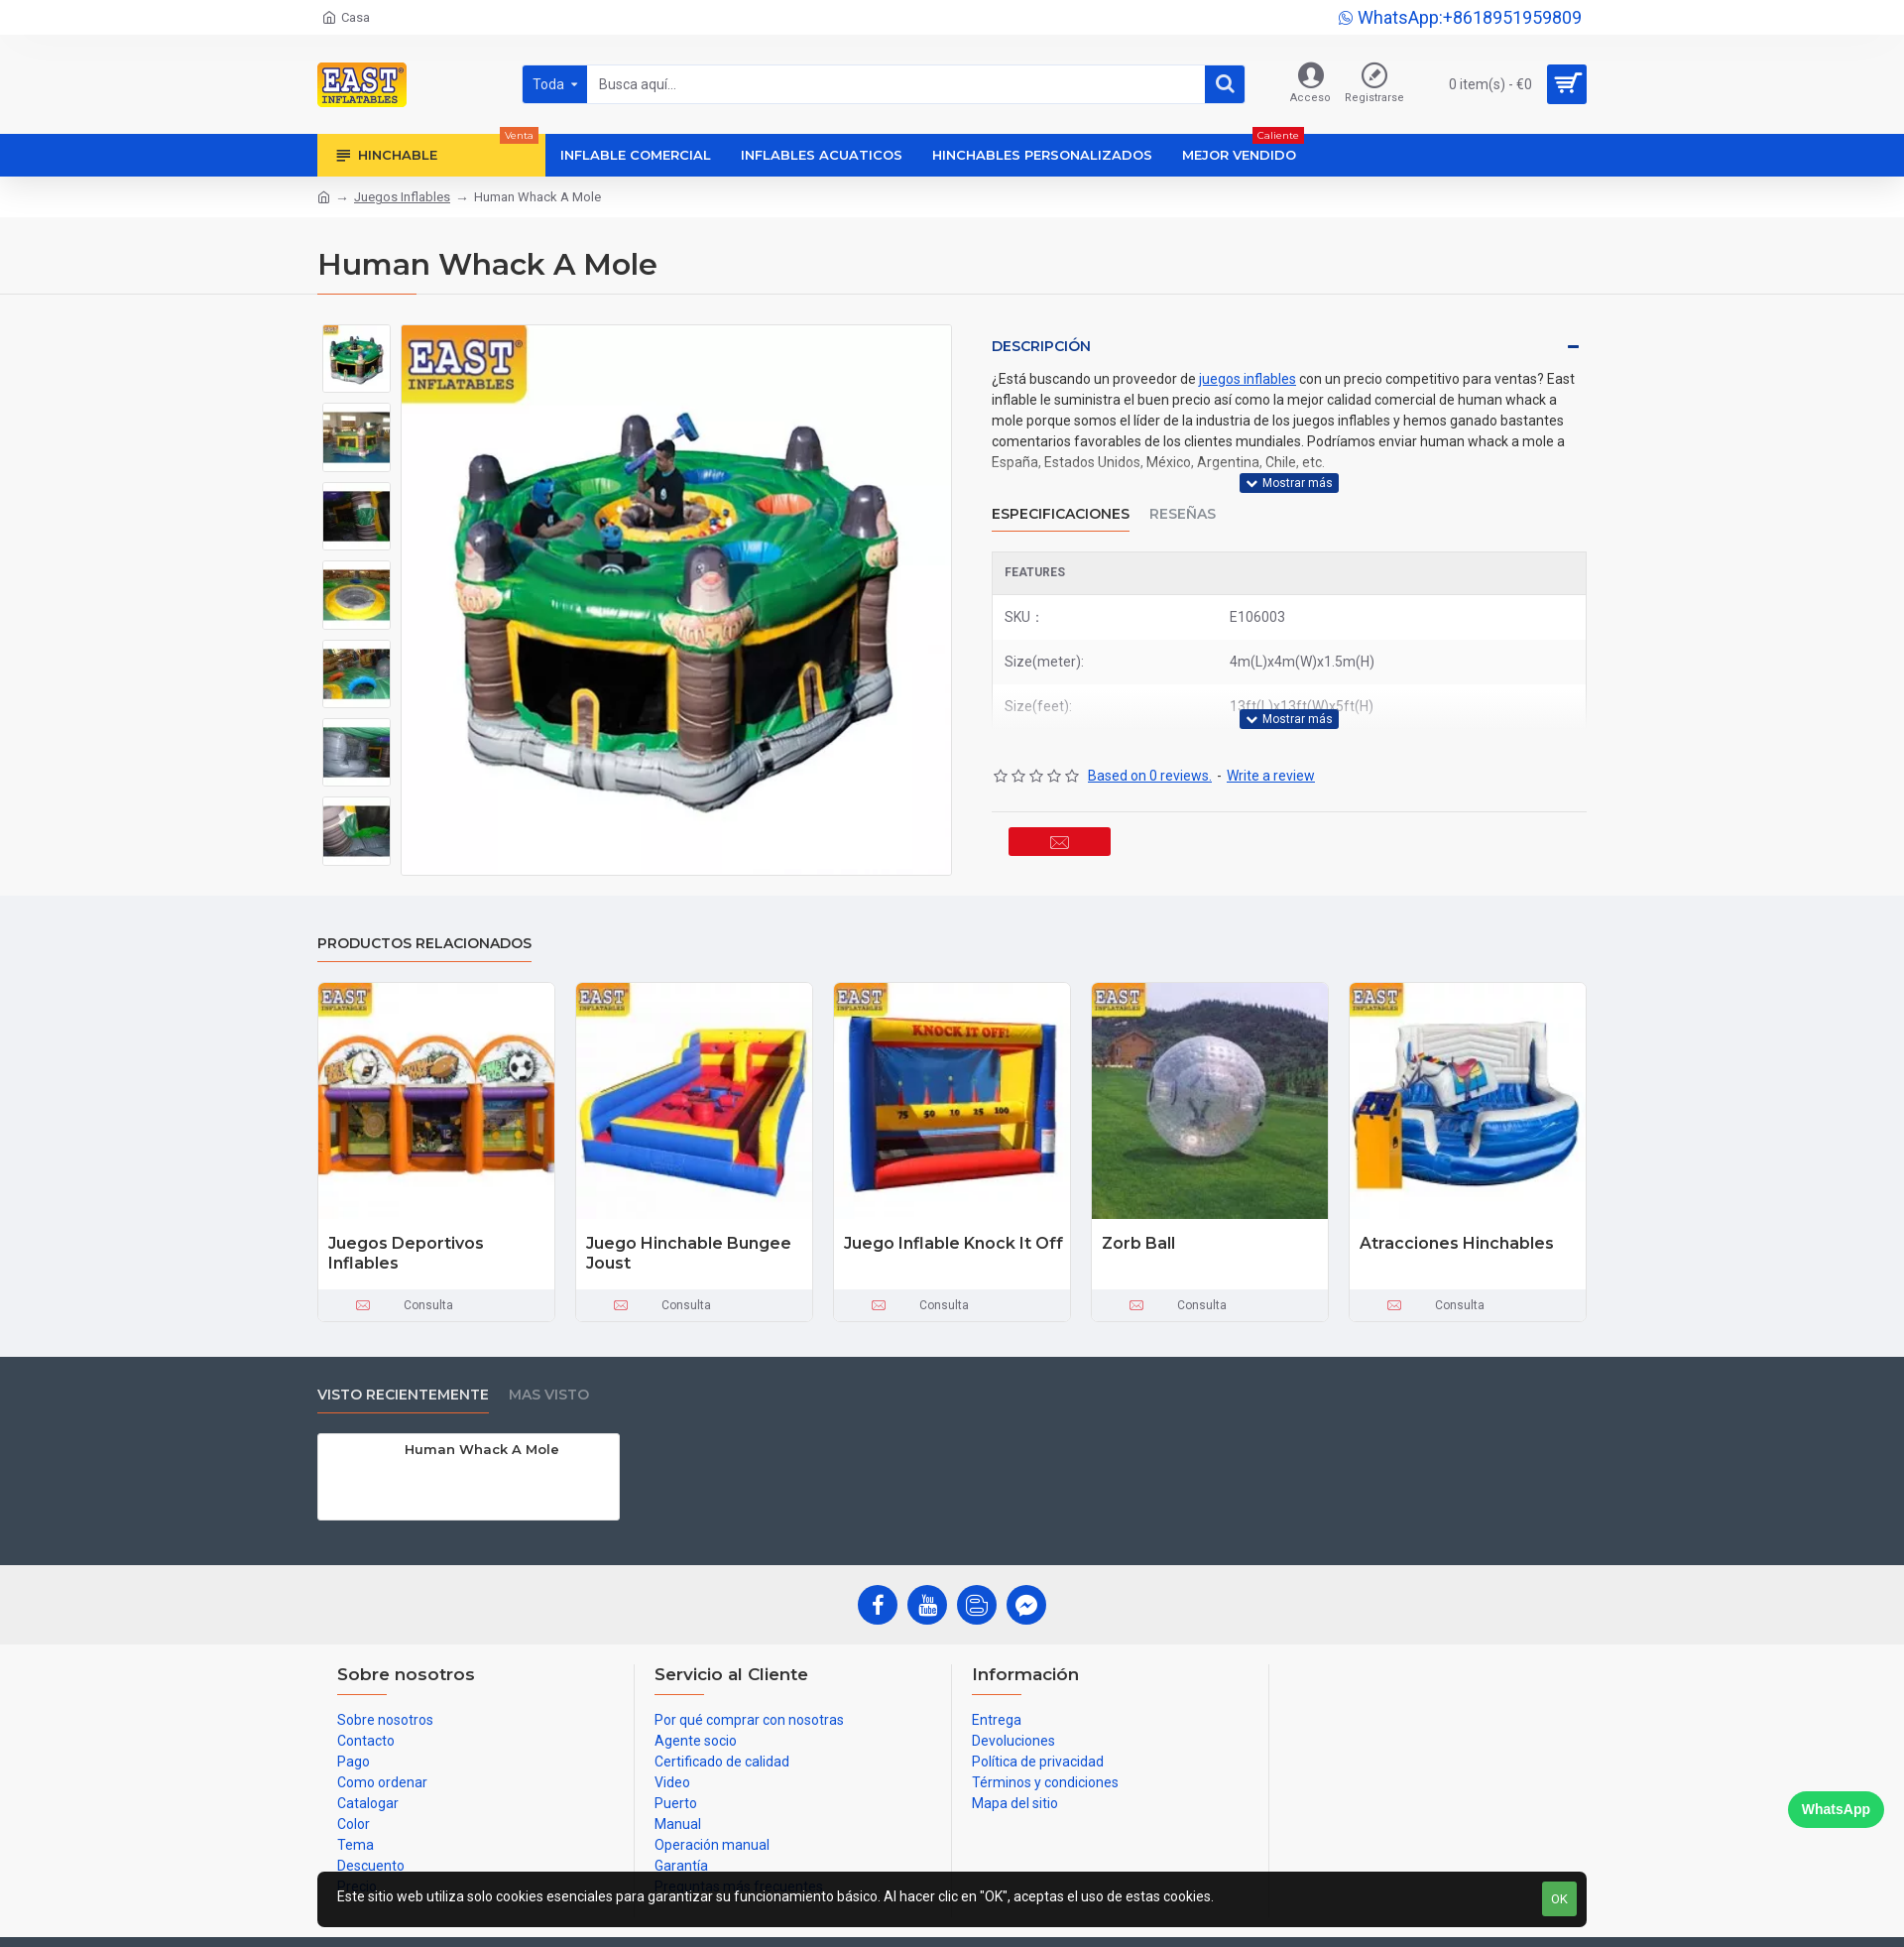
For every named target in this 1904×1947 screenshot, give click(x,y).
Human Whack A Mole (482, 1449)
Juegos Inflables (402, 196)
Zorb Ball (1138, 1243)
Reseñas (1182, 501)
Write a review (1271, 751)
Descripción (1041, 346)
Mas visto (549, 1395)
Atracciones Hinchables (1457, 1243)
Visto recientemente (403, 1395)
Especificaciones (1061, 501)
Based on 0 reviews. (1150, 751)
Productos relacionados (424, 943)
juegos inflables (1247, 379)
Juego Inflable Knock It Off (953, 1243)
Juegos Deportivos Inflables (406, 1254)
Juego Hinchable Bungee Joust (688, 1254)
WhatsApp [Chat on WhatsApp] (1836, 1809)
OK (1559, 1898)
